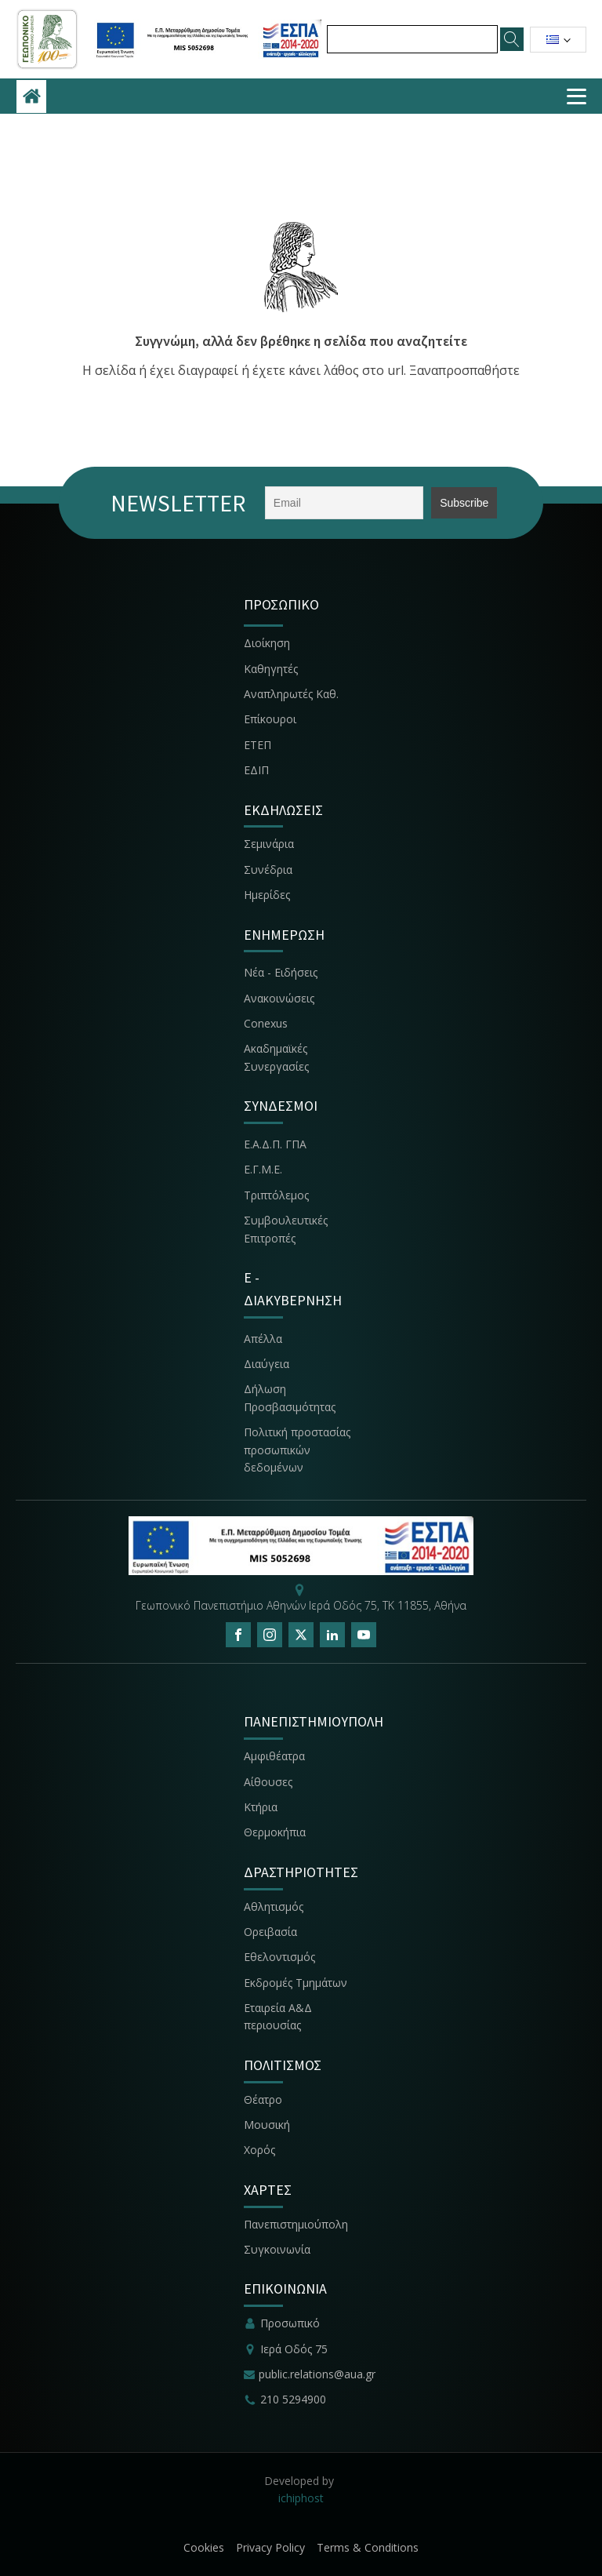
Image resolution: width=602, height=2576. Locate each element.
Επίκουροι (270, 718)
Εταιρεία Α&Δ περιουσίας (278, 2016)
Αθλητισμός (273, 1906)
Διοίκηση (267, 642)
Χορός (259, 2149)
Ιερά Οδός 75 (294, 2348)
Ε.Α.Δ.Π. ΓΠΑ (275, 1144)
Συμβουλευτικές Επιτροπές (286, 1229)
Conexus (266, 1023)
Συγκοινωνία (279, 2249)
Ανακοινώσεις (279, 998)
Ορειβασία (270, 1931)
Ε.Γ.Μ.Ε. (263, 1169)
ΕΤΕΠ (257, 744)
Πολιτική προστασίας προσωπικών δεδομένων (297, 1449)
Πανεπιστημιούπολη (296, 2224)
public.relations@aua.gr (317, 2374)
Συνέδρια (268, 869)
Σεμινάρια (269, 843)
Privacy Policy (270, 2547)
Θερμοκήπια (275, 1832)
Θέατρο (263, 2099)
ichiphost (301, 2497)
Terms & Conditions (368, 2547)
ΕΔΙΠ (256, 769)
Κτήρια (260, 1806)
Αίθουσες (268, 1781)
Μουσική (267, 2124)
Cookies (203, 2547)
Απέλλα (263, 1338)
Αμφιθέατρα (274, 1755)
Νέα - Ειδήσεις (280, 972)
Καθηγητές (271, 668)
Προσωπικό (290, 2323)
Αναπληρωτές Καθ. (291, 693)
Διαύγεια (266, 1363)
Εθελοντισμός (279, 1956)
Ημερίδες (267, 894)
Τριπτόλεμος (276, 1195)
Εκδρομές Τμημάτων (295, 1982)
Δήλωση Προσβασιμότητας (289, 1397)
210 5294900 (293, 2399)
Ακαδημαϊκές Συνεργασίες (276, 1057)
